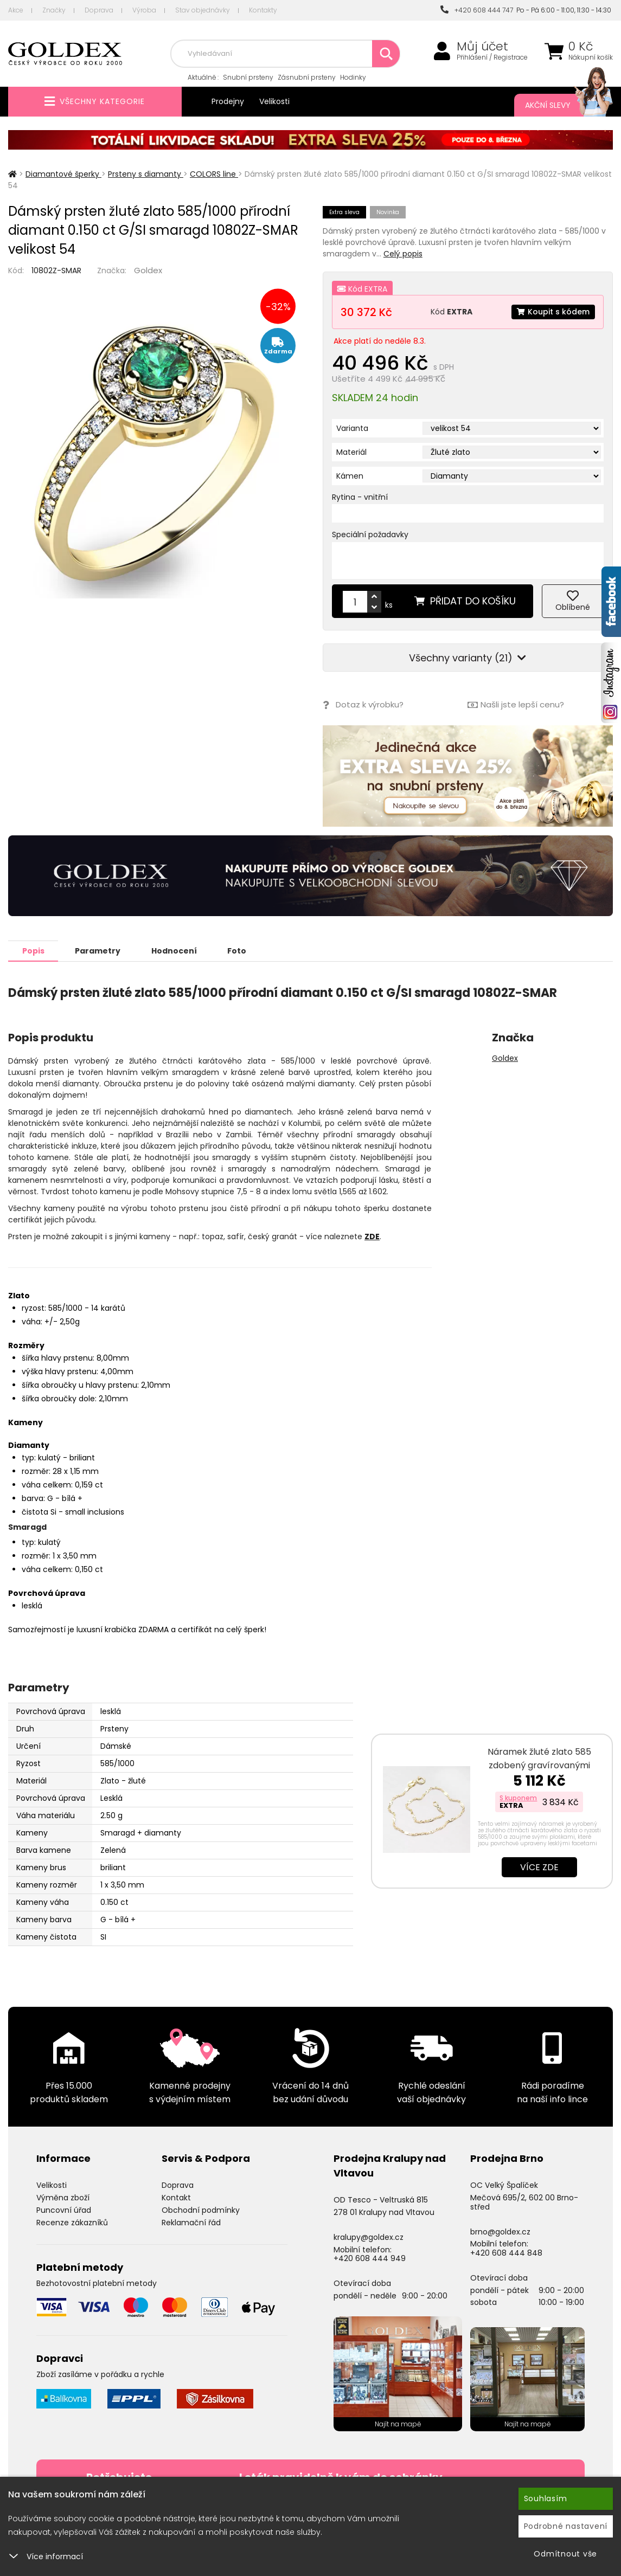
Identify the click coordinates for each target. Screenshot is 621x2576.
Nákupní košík (590, 57)
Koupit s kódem (553, 311)
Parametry (98, 950)
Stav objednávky (202, 10)
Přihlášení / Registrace (492, 57)
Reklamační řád (191, 2222)
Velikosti (274, 101)
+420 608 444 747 (476, 10)
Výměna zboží (62, 2197)
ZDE (372, 1236)
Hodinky (353, 77)
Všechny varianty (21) (467, 658)
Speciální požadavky (370, 534)
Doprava (99, 10)
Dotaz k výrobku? (363, 705)
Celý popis (402, 253)
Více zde (539, 1866)
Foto (237, 950)
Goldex (148, 270)
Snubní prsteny (248, 77)
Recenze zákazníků (72, 2222)
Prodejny (228, 101)
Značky (54, 10)
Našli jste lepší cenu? (516, 705)
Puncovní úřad (63, 2209)
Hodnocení (174, 950)
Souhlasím (545, 2498)
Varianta (352, 428)
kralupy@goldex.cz (369, 2236)
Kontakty (263, 10)
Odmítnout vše (565, 2553)
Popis (33, 950)
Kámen (349, 476)
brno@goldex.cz (500, 2231)
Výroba (144, 10)
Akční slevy (558, 105)
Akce (15, 10)
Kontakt (176, 2197)
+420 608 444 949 (370, 2257)
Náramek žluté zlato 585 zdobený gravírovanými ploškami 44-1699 (539, 1765)
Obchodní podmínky (201, 2209)
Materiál (351, 452)
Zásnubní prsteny (307, 77)
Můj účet (482, 47)
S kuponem (518, 1797)
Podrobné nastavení (566, 2526)
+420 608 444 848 (506, 2252)
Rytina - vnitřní (360, 497)
